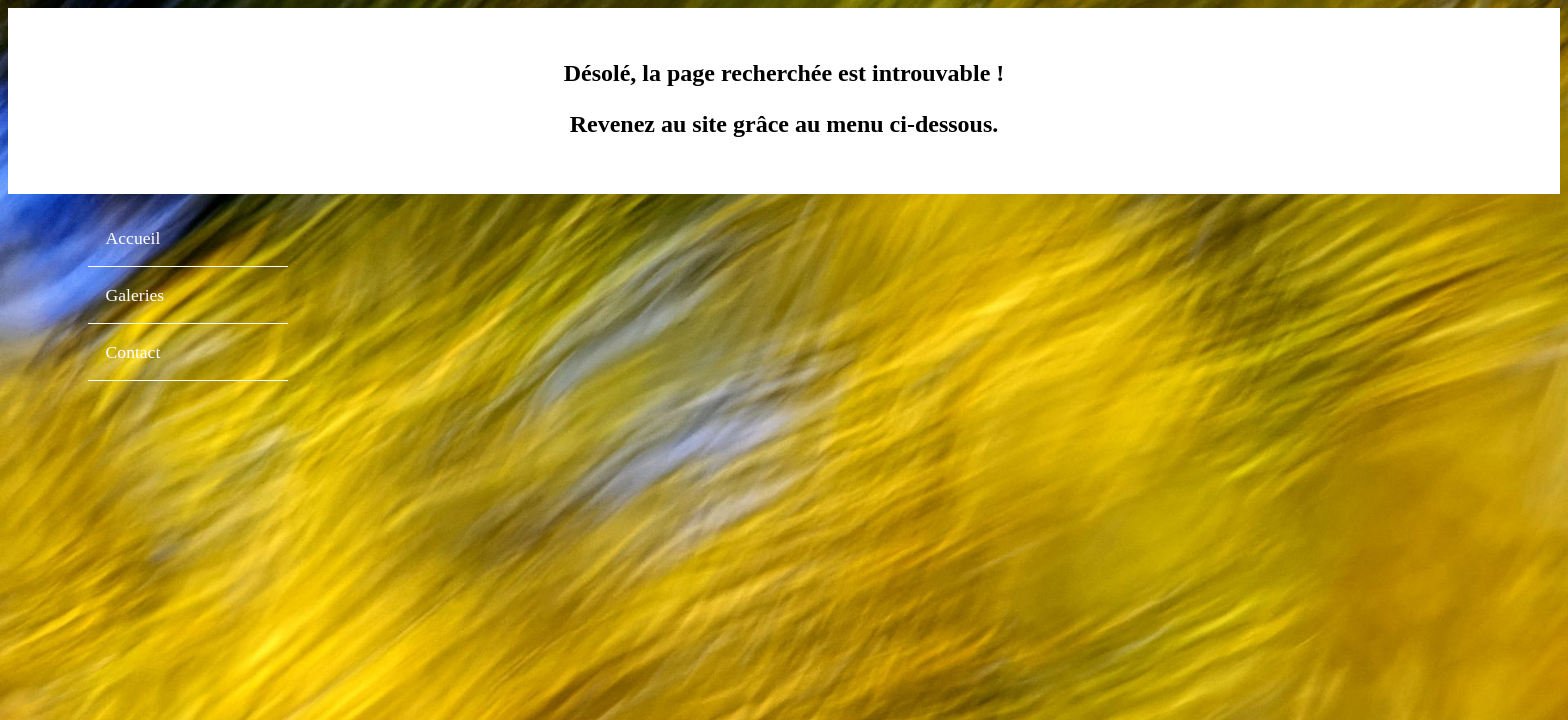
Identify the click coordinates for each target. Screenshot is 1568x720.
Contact (133, 352)
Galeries (135, 295)
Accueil (133, 238)
